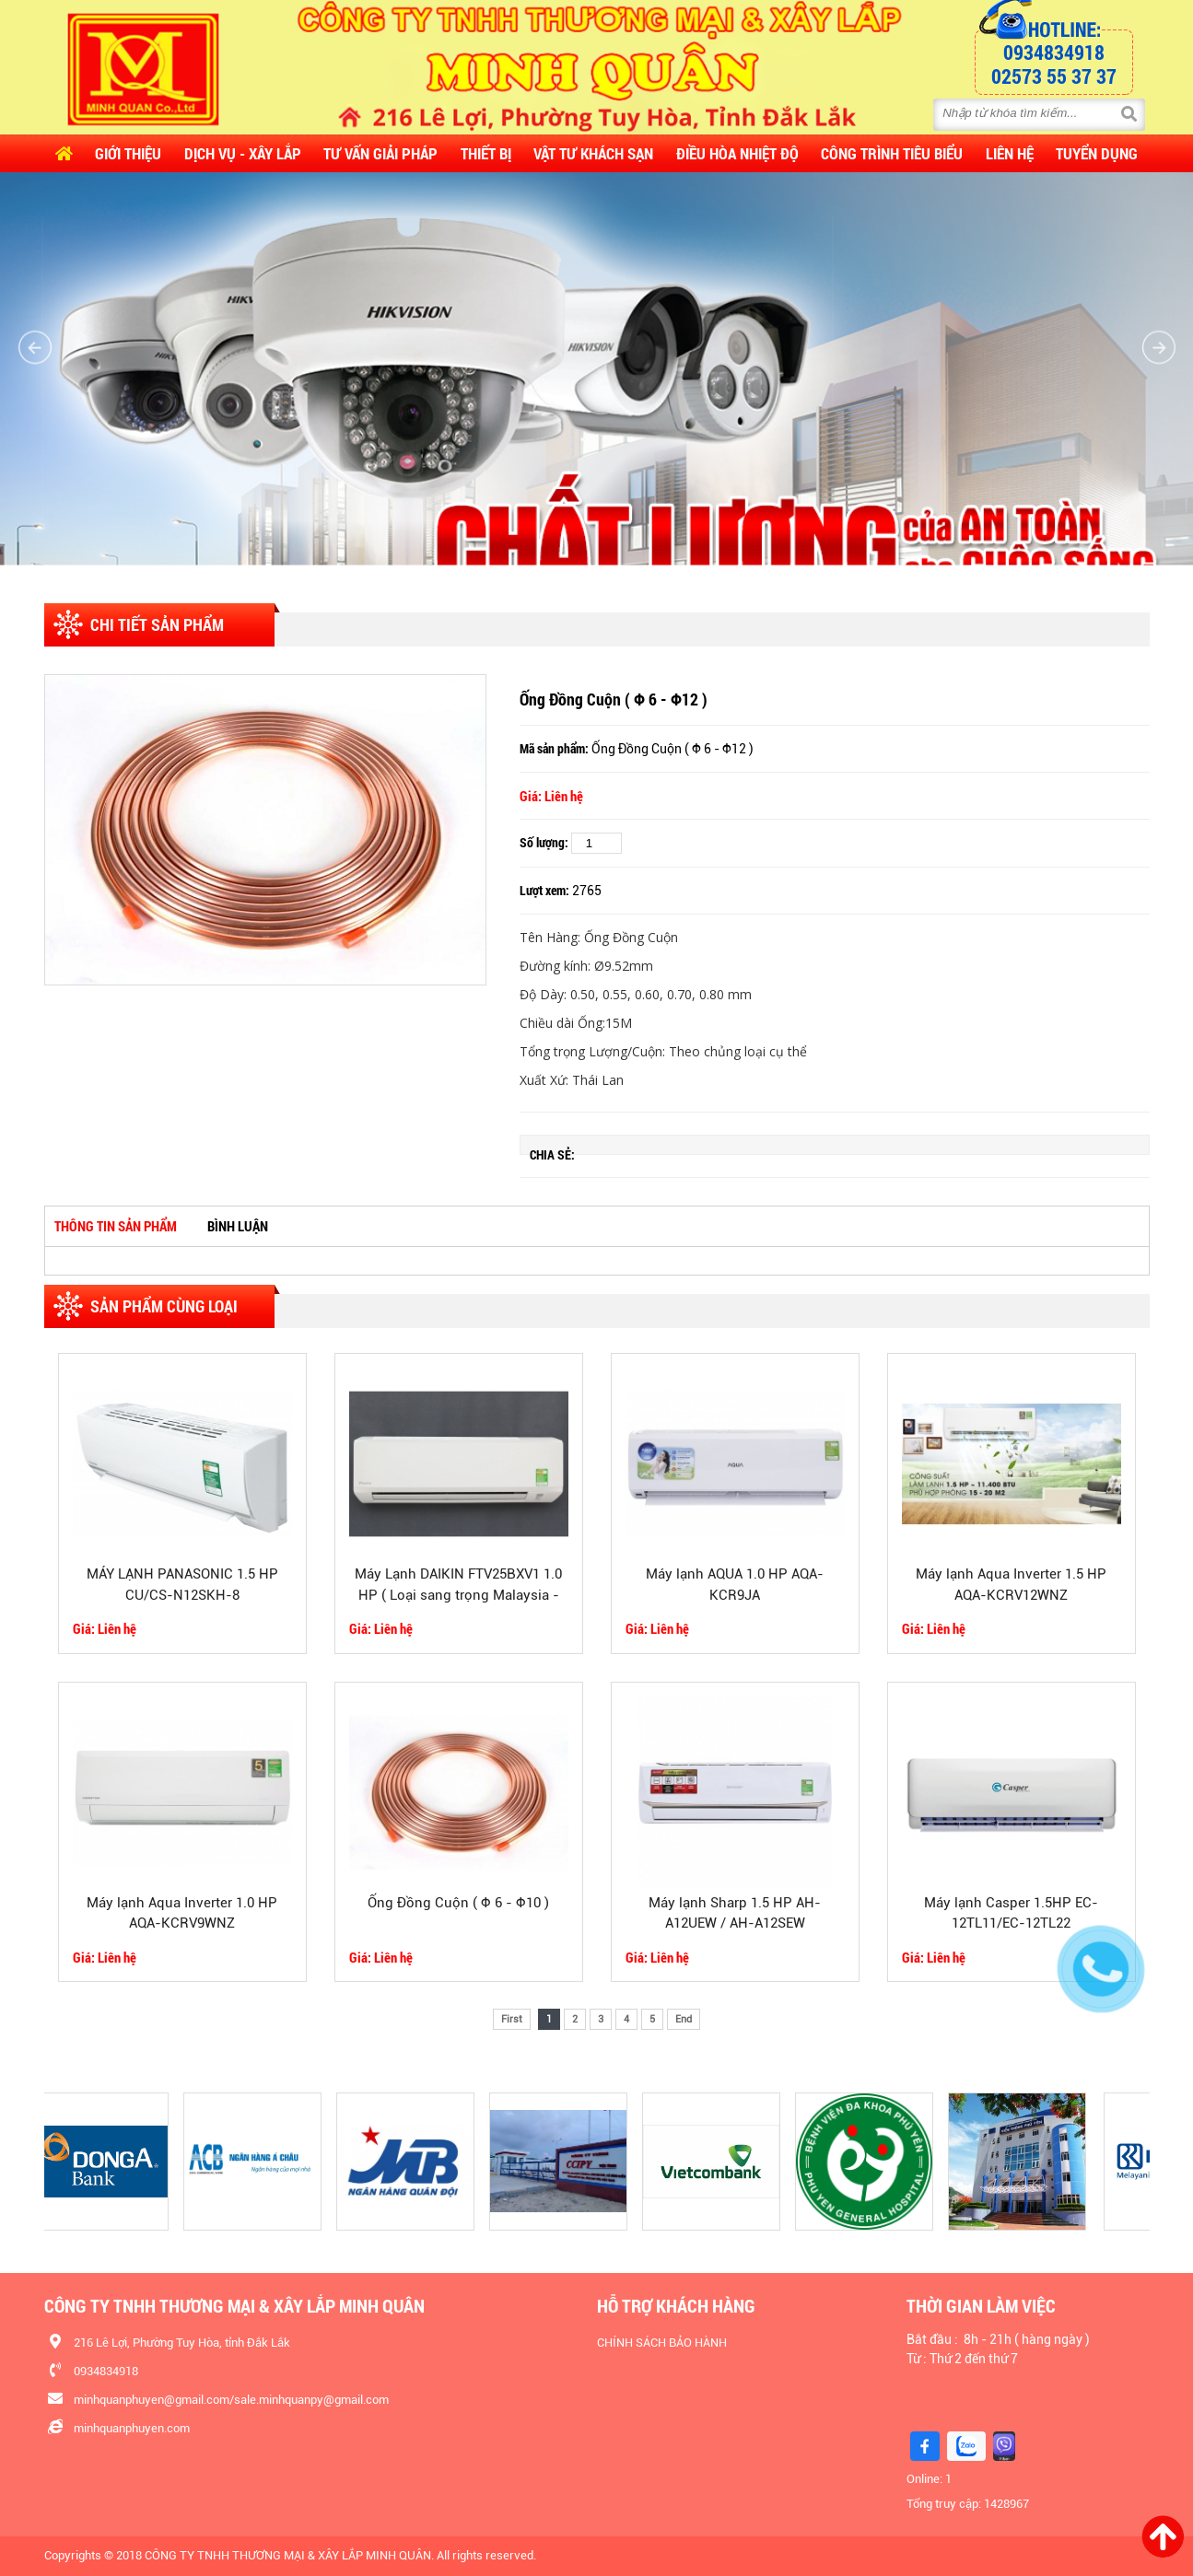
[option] (265, 830)
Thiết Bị (486, 153)
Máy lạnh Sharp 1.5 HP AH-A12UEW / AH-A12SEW (735, 1913)
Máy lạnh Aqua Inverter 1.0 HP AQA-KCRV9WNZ (182, 1913)
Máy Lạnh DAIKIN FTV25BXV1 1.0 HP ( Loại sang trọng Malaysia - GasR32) (458, 1586)
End (683, 2019)
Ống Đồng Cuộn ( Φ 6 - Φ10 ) (458, 1902)
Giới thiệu (128, 153)
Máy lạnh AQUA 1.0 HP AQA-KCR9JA (735, 1584)
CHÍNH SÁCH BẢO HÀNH (662, 2342)
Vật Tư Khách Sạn (593, 153)
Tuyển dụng (1097, 153)
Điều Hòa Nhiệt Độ (737, 153)
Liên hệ (1010, 153)
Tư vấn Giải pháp (380, 153)
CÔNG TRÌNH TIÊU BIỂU (892, 153)
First (511, 2019)
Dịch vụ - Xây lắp (242, 153)
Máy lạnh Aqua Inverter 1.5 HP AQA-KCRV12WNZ (1011, 1584)
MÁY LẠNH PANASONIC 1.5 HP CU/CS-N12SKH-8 (182, 1584)
